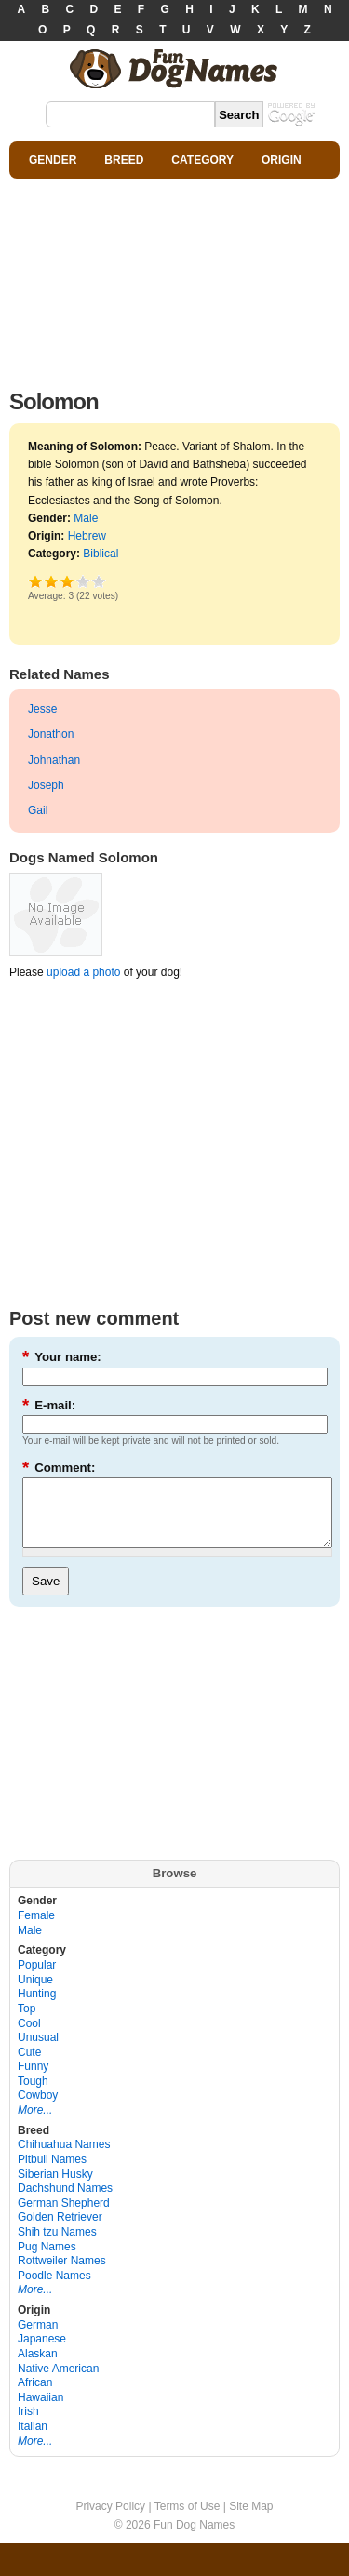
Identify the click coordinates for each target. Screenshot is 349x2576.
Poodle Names (54, 2289)
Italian (32, 2440)
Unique (35, 1993)
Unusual (38, 2051)
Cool (29, 2037)
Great (83, 581)
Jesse (42, 708)
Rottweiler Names (62, 2274)
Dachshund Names (65, 2202)
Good (67, 581)
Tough (33, 2095)
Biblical (100, 553)
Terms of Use (187, 2520)
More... (35, 2123)
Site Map (251, 2520)
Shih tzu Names (57, 2245)
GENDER (52, 160)
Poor (36, 581)
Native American (58, 2382)
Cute (29, 2066)
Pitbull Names (52, 2173)
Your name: (61, 1357)
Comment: (58, 1467)
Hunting (37, 2007)
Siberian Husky (55, 2188)
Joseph (46, 785)
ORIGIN (282, 160)
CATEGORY (202, 160)
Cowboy (38, 2109)
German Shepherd (64, 2216)
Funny (33, 2080)
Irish (28, 2425)
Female (36, 1929)
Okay (52, 581)
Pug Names (47, 2260)
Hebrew (87, 535)
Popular (37, 1978)
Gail (37, 810)
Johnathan (54, 760)
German (38, 2338)
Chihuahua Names (64, 2158)
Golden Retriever (60, 2230)
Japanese (42, 2352)
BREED (123, 160)
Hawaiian (40, 2411)
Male (86, 518)
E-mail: (48, 1405)
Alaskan (38, 2367)
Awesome (99, 581)
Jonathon (51, 734)
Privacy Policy (110, 2520)
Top (26, 2022)
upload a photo (83, 972)
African (35, 2396)
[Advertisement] (174, 279)
